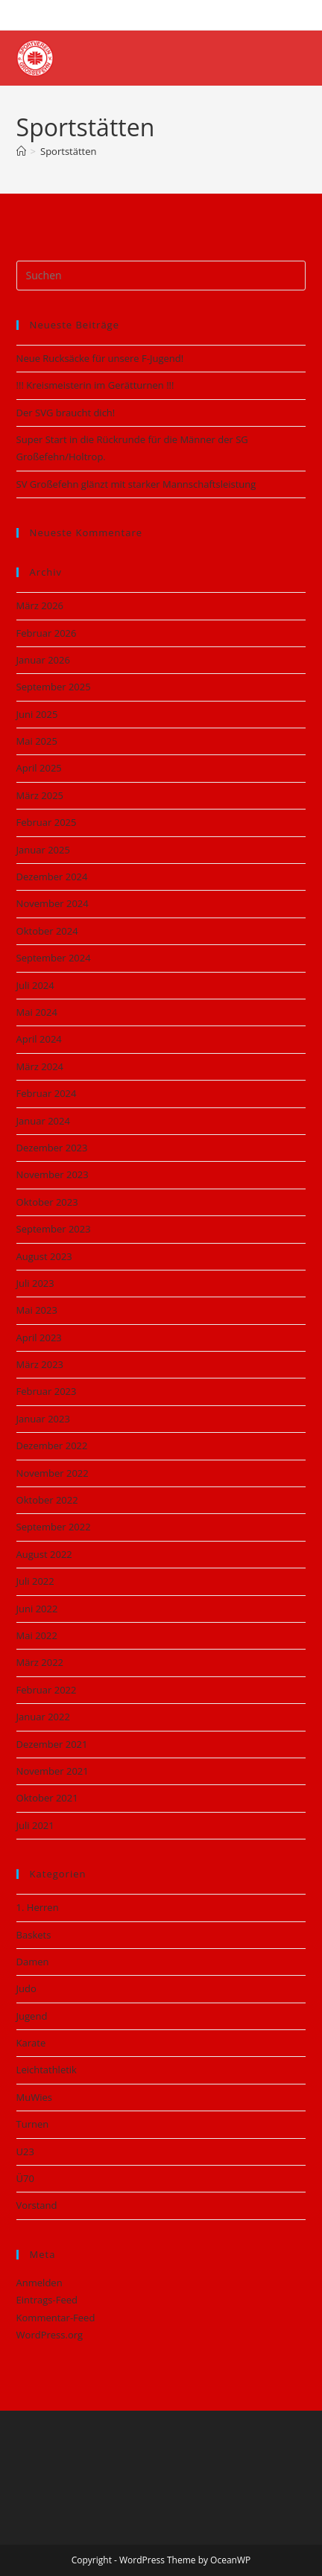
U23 (25, 2151)
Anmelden (39, 2282)
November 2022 (52, 1473)
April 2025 (39, 768)
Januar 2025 (43, 849)
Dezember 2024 (52, 876)
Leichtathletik (46, 2069)
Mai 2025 (36, 741)
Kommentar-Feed (55, 2317)
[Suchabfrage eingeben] (161, 275)
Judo (26, 1988)
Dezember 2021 (52, 1744)
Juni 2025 (37, 714)
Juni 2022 (37, 1608)
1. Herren (37, 1907)
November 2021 (52, 1771)
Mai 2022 (36, 1635)
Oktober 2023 (47, 1202)
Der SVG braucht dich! (66, 412)
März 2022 (39, 1662)
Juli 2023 (35, 1283)
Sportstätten (68, 151)
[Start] (21, 151)
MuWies (34, 2097)
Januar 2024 (43, 1121)
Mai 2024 (36, 1012)
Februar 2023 (46, 1391)
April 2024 (39, 1039)
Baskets (33, 1934)
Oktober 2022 (47, 1500)
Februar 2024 (46, 1093)
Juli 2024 (35, 985)
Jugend (32, 2016)
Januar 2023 (43, 1418)
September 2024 (53, 957)
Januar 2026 (43, 660)
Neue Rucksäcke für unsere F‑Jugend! (100, 358)
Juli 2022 (35, 1581)
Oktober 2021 (47, 1797)
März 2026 (39, 605)
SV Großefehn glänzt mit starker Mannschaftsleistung (136, 484)
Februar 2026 (46, 633)
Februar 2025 (46, 822)
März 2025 (39, 795)
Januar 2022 (43, 1716)
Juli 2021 (35, 1825)
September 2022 (53, 1526)
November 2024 (52, 903)
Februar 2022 (46, 1689)
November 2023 (52, 1174)
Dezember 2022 (52, 1445)
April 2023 (39, 1337)
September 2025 (53, 686)
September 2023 (53, 1228)
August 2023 (44, 1256)
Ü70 (25, 2178)
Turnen (32, 2124)
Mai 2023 (36, 1310)
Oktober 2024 (47, 931)
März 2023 (39, 1364)
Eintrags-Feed (47, 2299)
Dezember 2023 (52, 1147)
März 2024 (39, 1066)
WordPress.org (49, 2334)
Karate (31, 2042)
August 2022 (44, 1554)
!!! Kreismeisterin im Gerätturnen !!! (95, 385)
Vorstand (36, 2205)
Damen (32, 1961)
